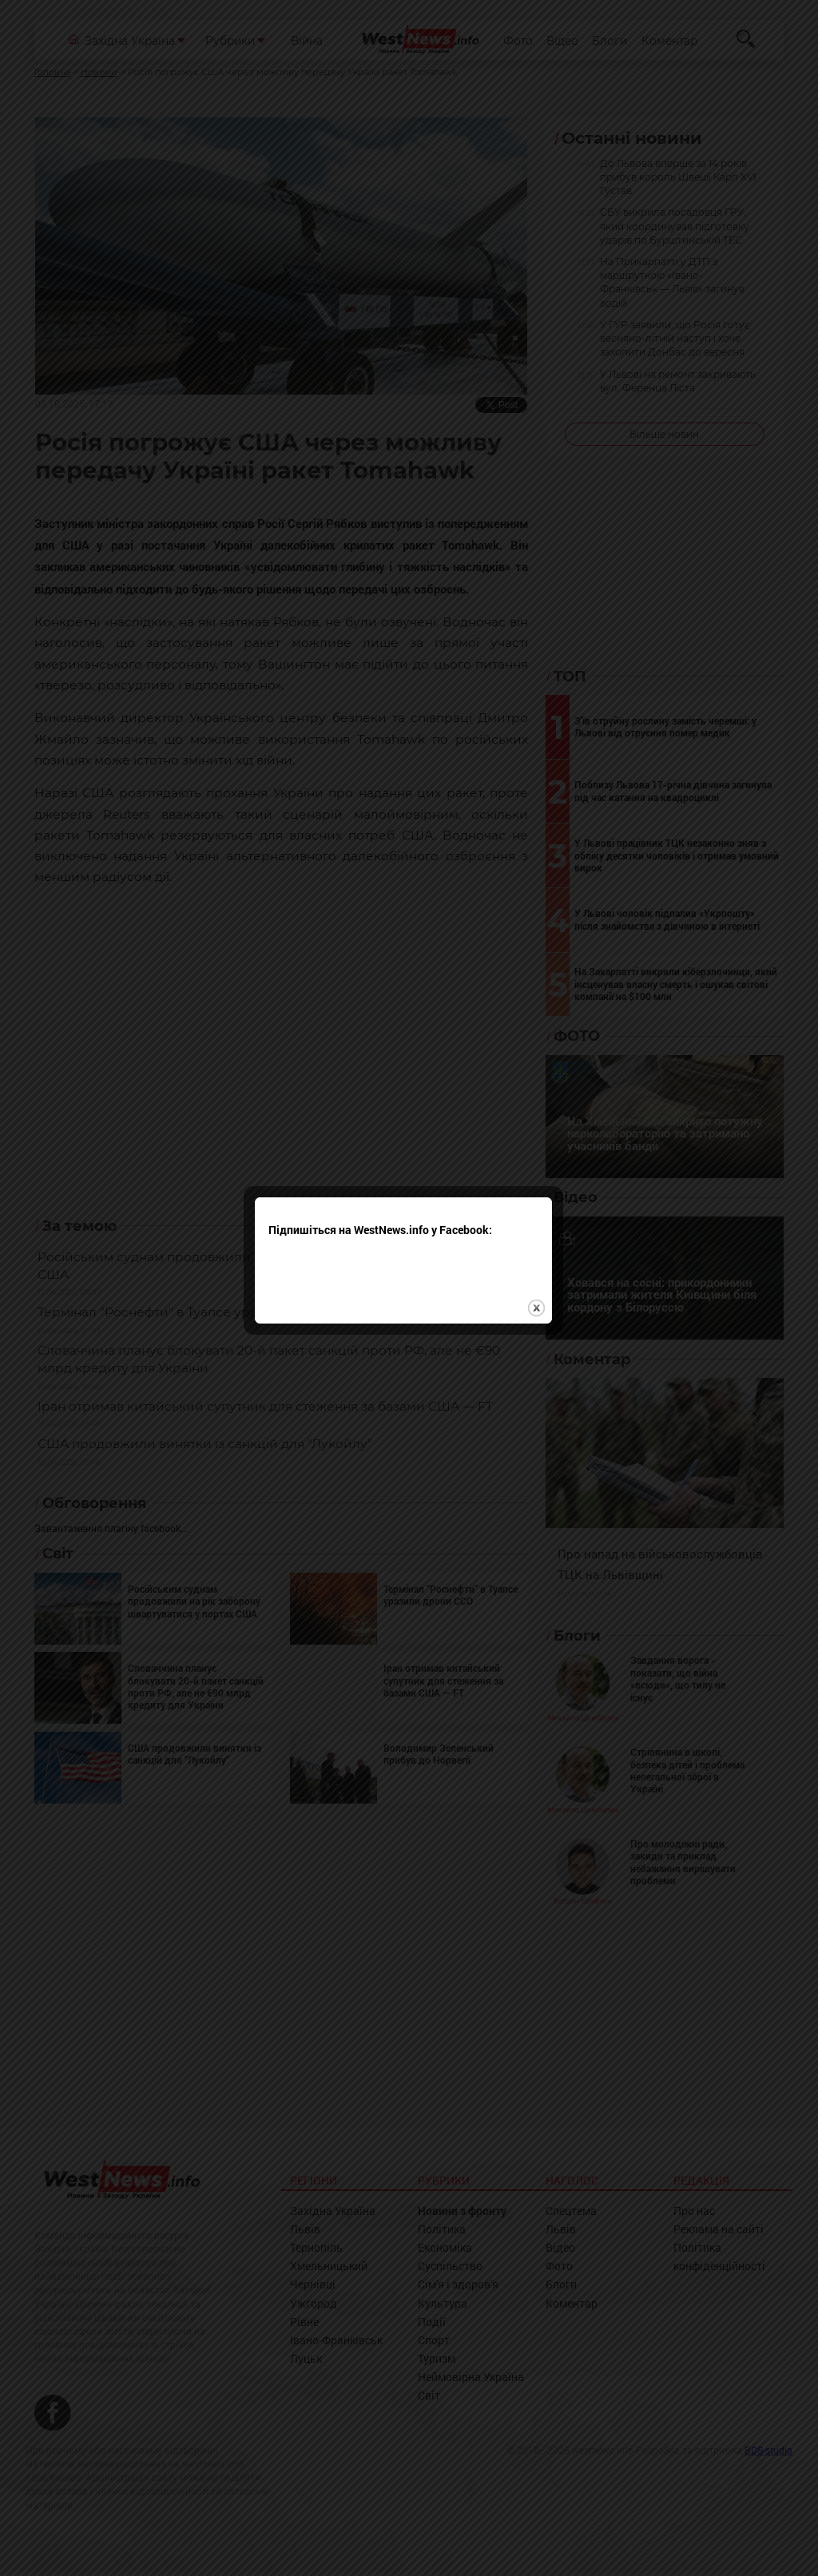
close (542, 1335)
